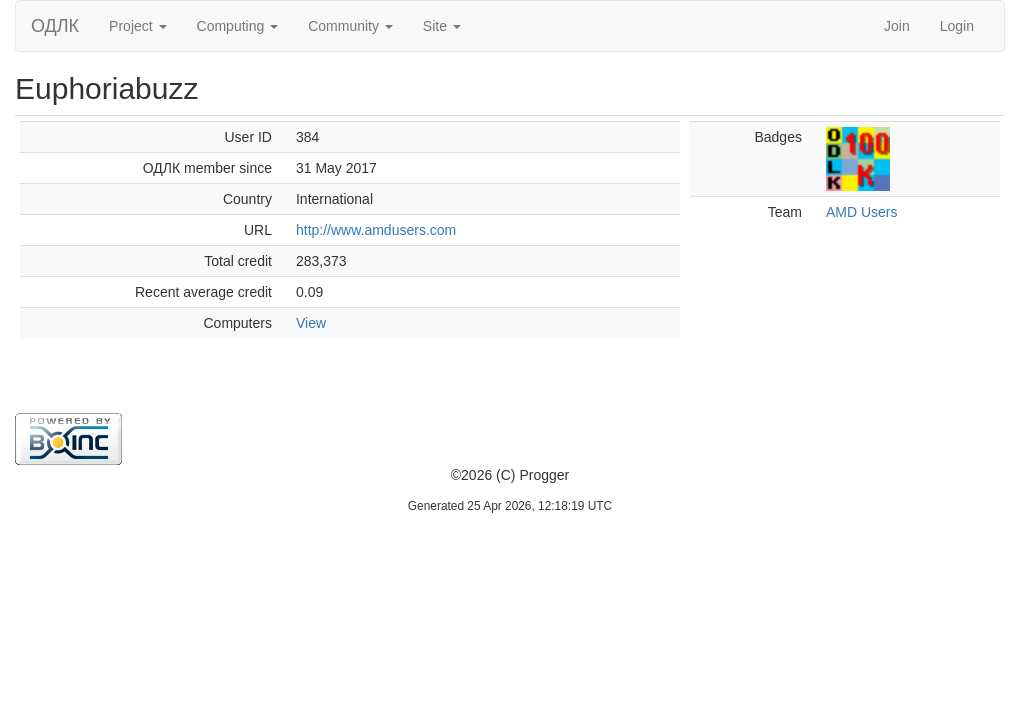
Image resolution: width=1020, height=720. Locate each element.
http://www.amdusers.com (376, 230)
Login (957, 26)
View (311, 323)
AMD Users (862, 212)
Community (350, 26)
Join (897, 26)
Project (137, 26)
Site (442, 26)
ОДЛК (55, 26)
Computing (238, 26)
